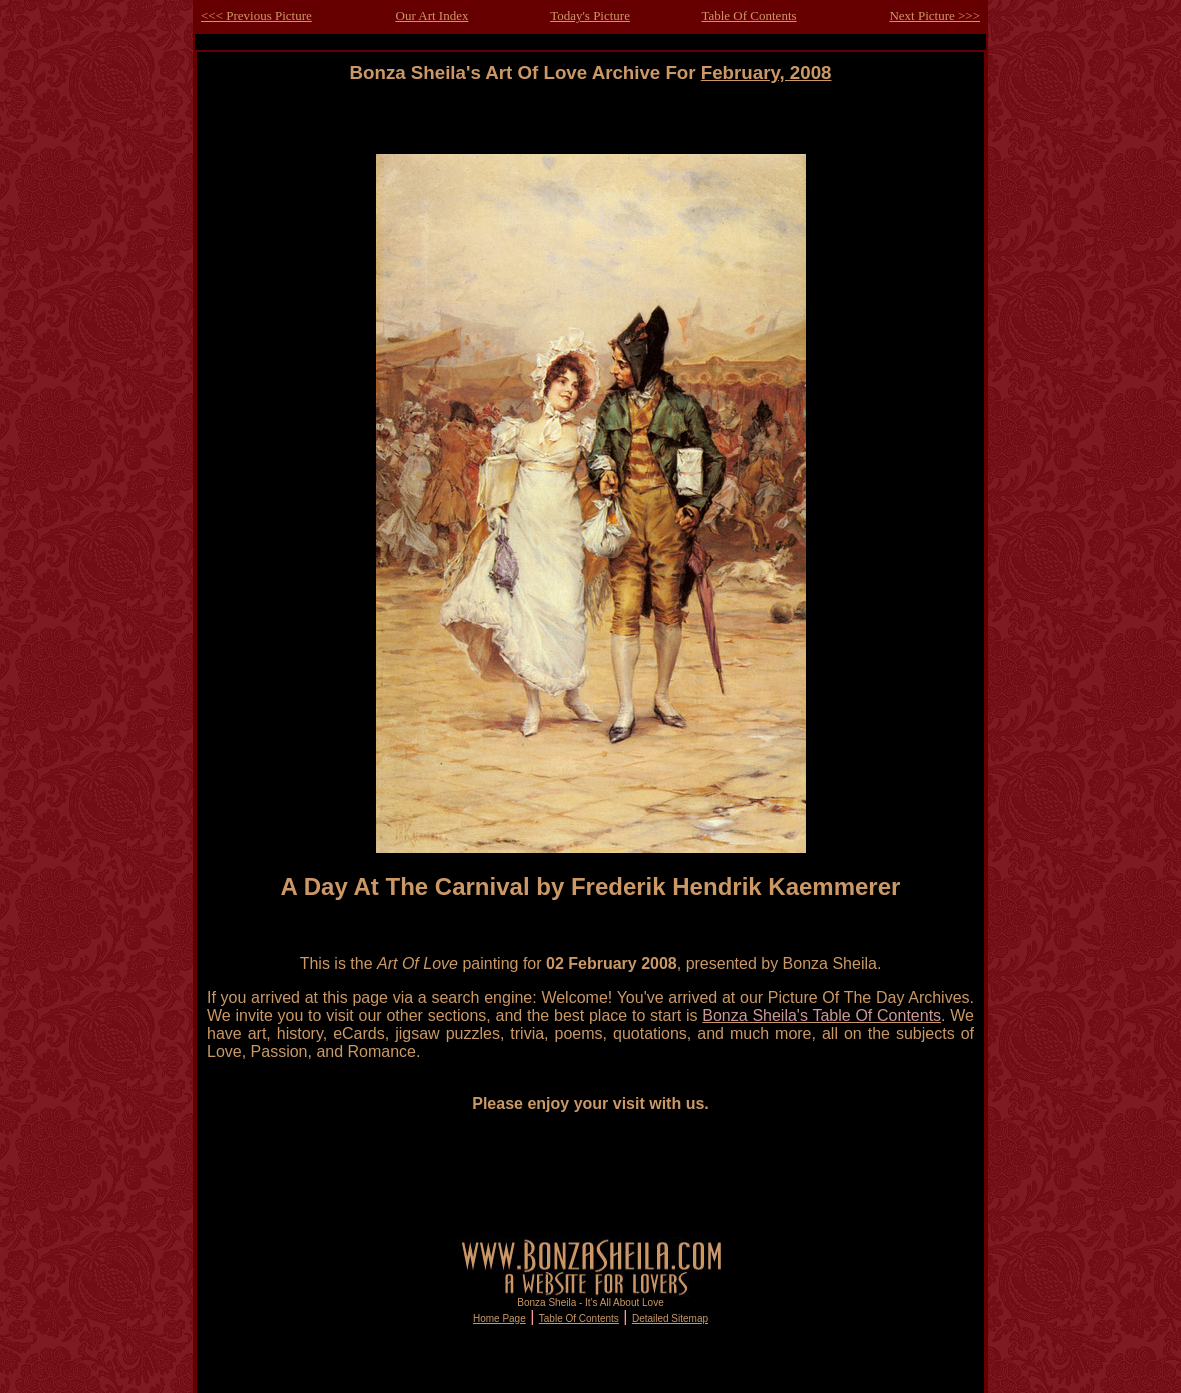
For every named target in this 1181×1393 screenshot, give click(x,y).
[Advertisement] (591, 128)
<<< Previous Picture (256, 15)
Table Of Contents (748, 15)
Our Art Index (432, 15)
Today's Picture (590, 15)
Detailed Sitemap (670, 1318)
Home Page (499, 1318)
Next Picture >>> (934, 15)
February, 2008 (766, 72)
